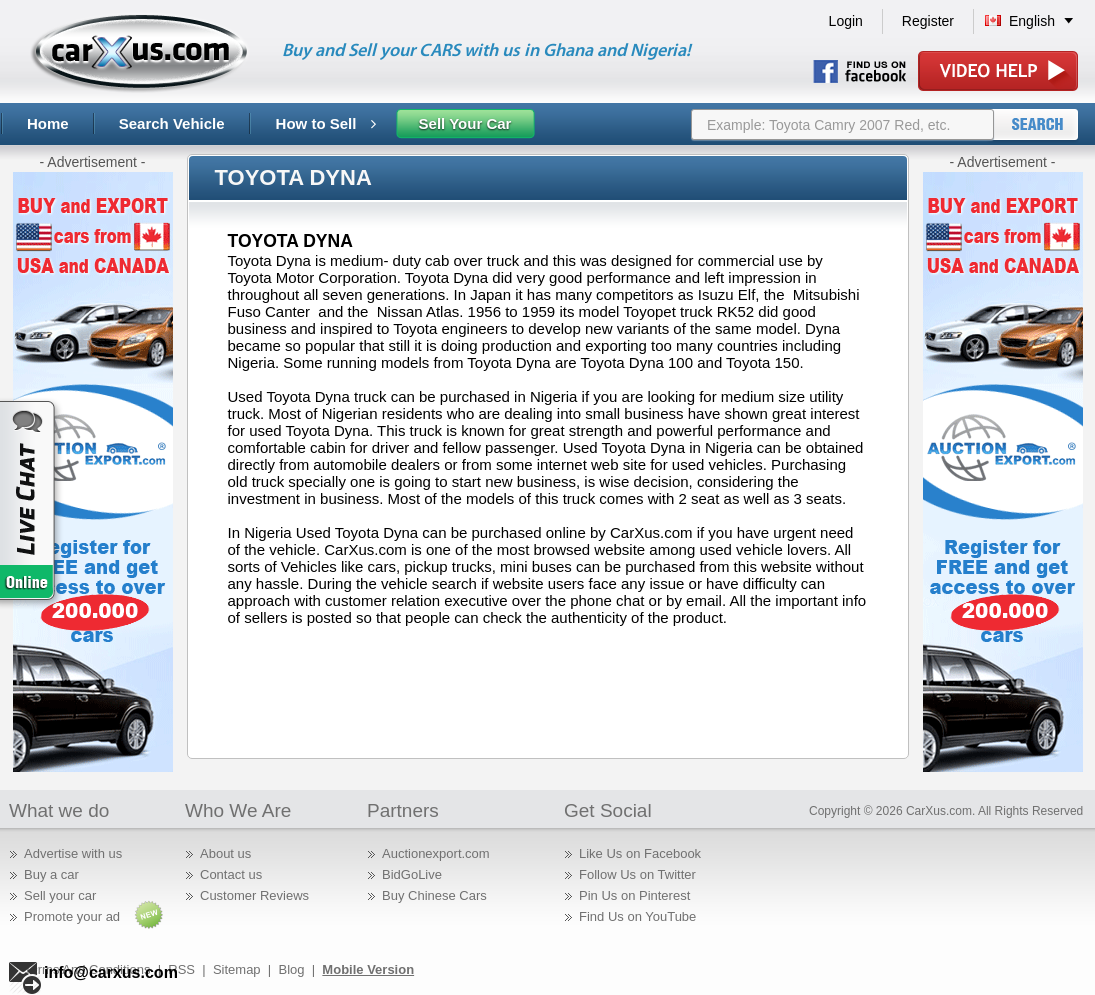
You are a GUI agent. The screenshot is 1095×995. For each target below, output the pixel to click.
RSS (181, 969)
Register (928, 21)
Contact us (231, 874)
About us (225, 853)
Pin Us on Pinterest (634, 895)
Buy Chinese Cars (434, 895)
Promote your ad (72, 916)
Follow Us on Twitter (637, 874)
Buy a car (51, 874)
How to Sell (326, 123)
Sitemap (237, 969)
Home (48, 123)
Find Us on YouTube (637, 916)
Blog (291, 969)
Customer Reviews (254, 895)
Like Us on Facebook (640, 853)
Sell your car (60, 895)
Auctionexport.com (436, 853)
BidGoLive (412, 874)
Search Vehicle (172, 123)
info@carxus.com (111, 972)
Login (846, 21)
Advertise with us (73, 853)
